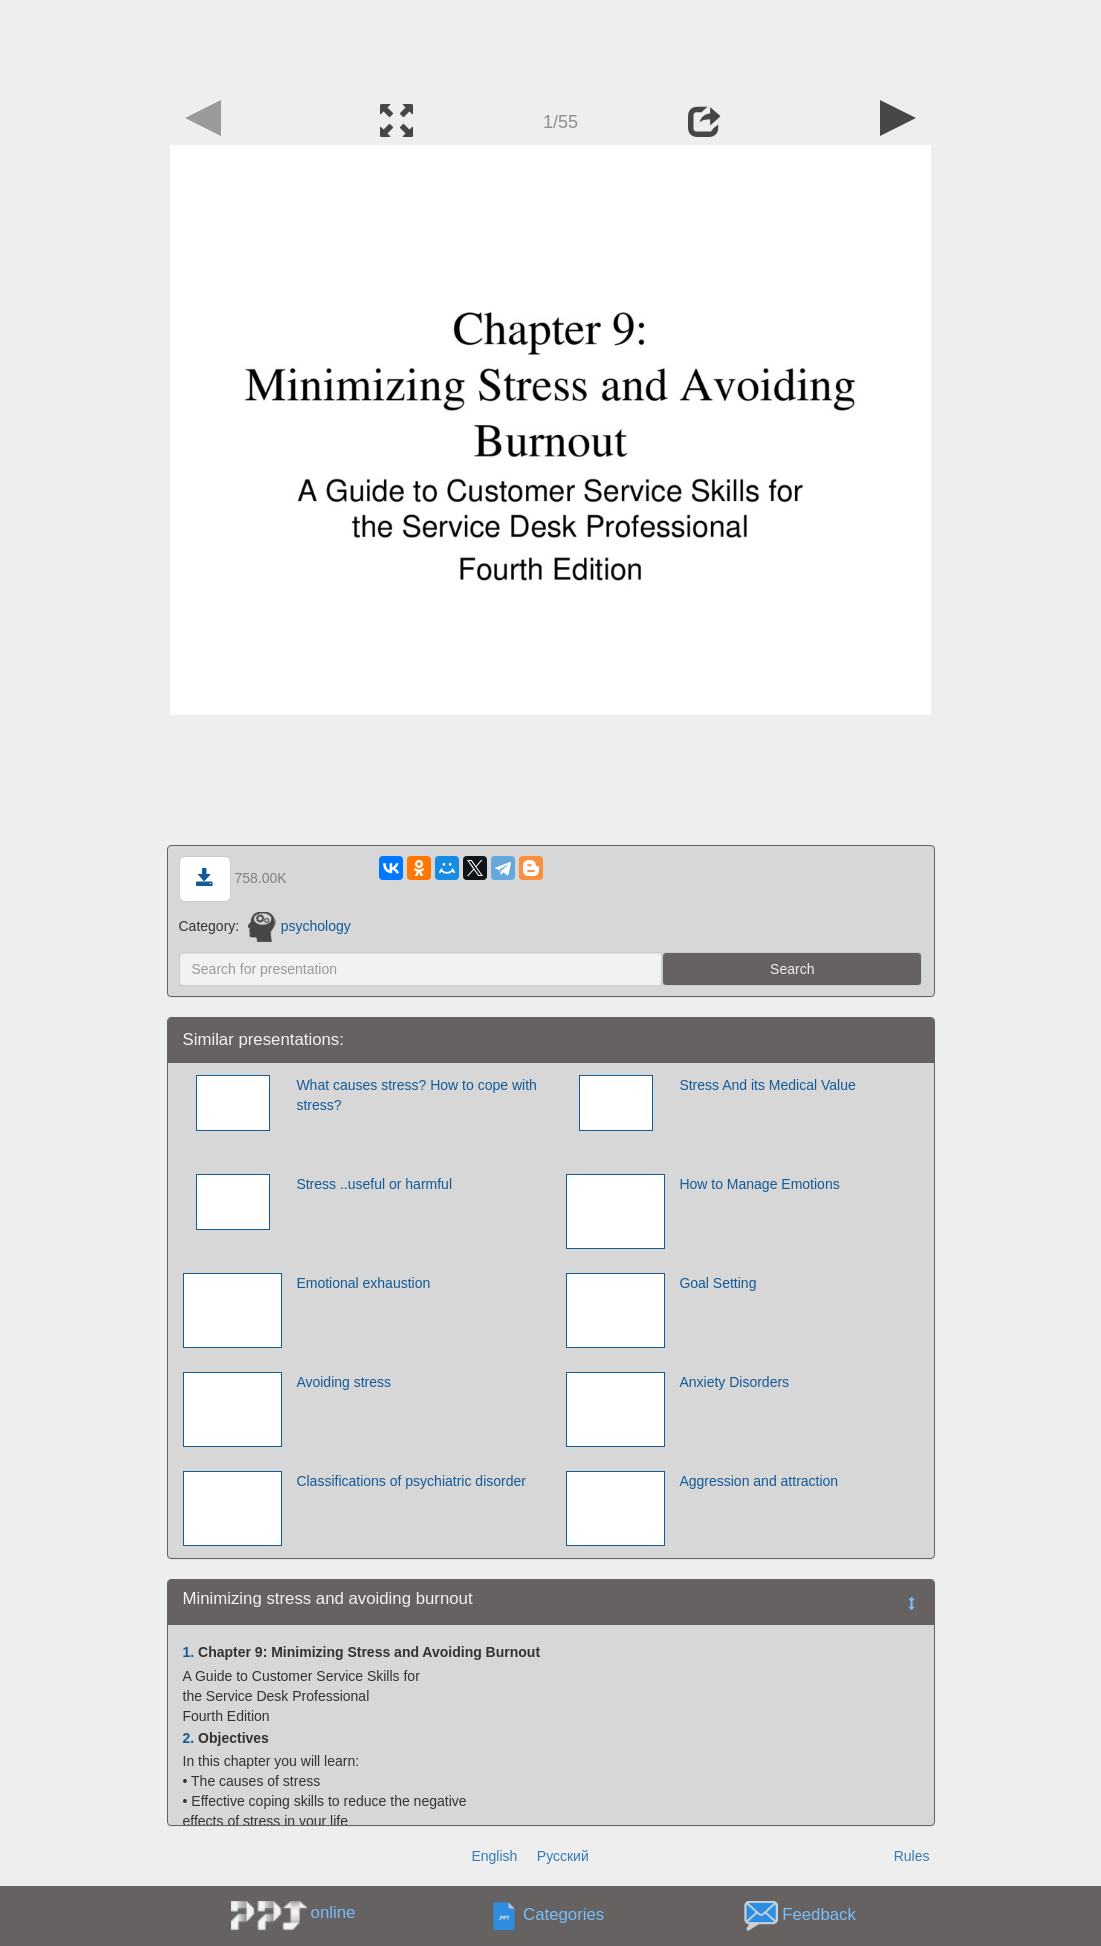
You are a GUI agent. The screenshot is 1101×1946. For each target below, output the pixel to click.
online (333, 1912)
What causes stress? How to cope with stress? (416, 1095)
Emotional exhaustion (363, 1283)
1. (189, 1652)
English (494, 1856)
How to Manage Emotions (759, 1184)
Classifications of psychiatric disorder (411, 1481)
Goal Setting (717, 1283)
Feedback (819, 1915)
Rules (912, 1856)
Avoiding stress (343, 1382)
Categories (563, 1915)
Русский (563, 1856)
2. (189, 1738)
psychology (299, 926)
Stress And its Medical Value (767, 1085)
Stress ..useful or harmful (374, 1184)
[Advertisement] (551, 45)
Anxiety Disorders (734, 1382)
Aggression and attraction (758, 1481)
